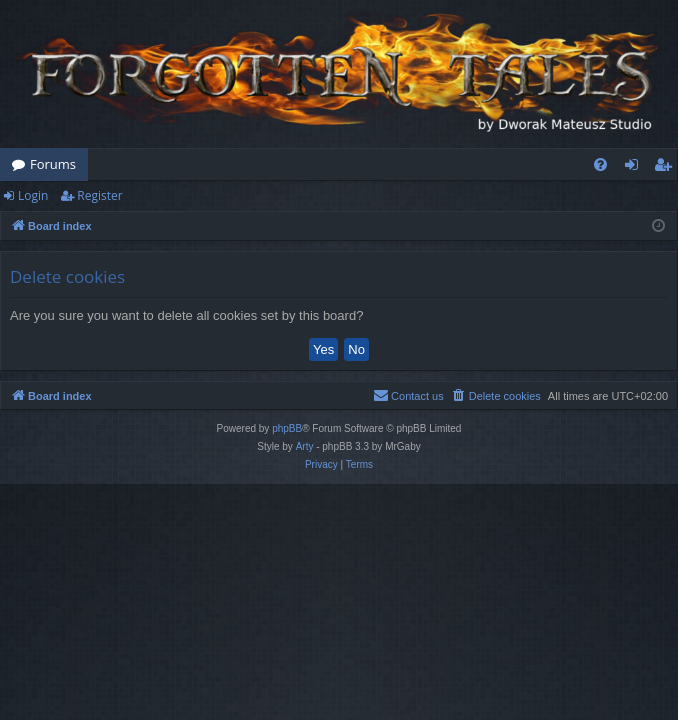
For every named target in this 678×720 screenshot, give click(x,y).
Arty (305, 446)
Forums (53, 164)
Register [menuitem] (667, 168)
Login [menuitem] (635, 168)
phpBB (287, 428)
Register (99, 195)
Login (33, 195)
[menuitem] (600, 164)
